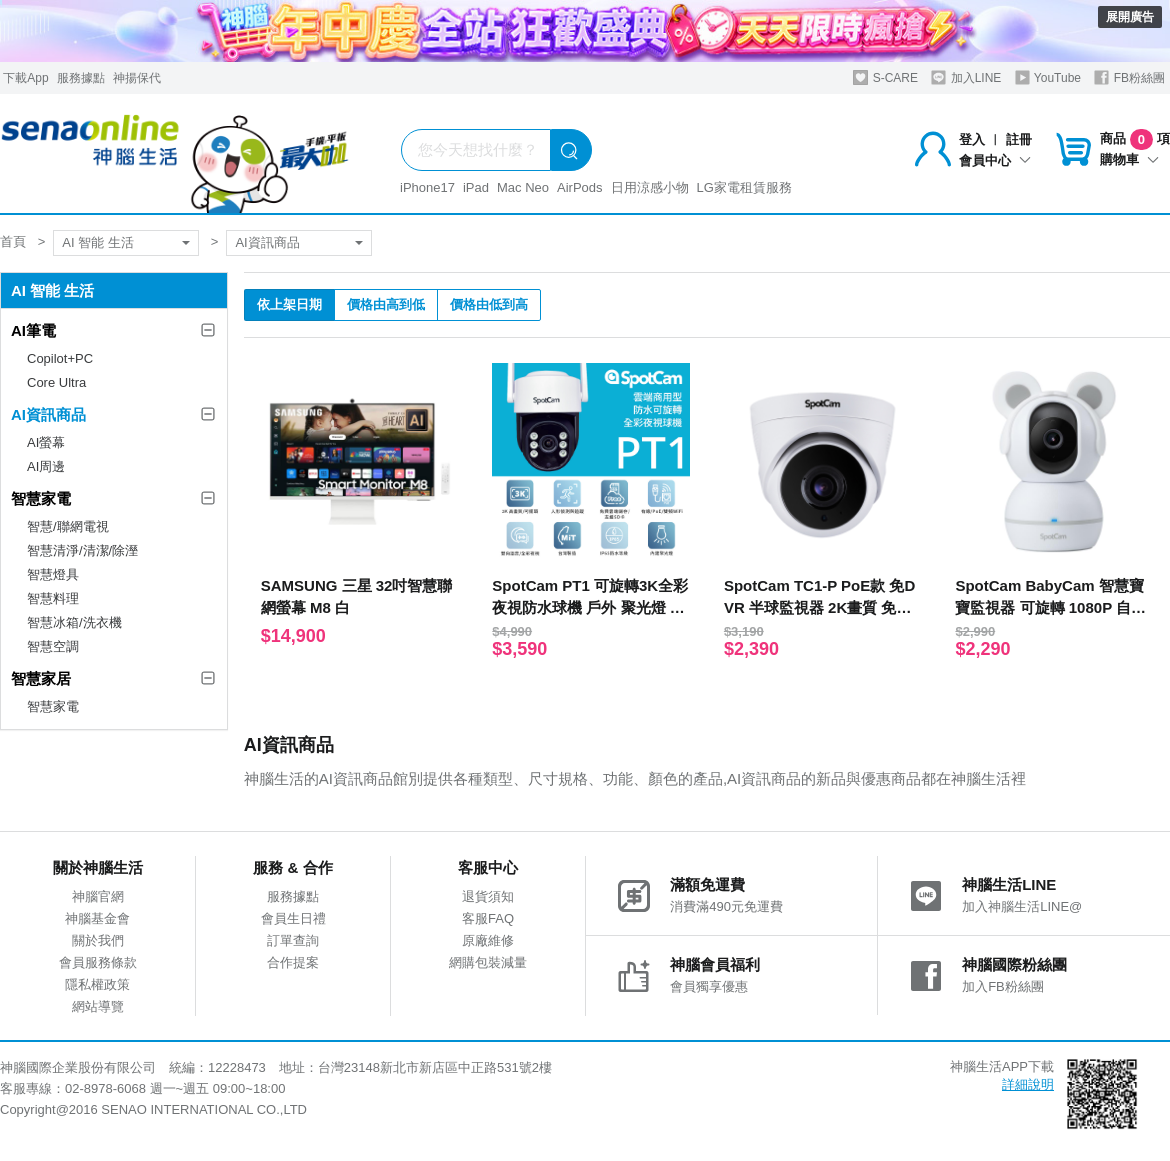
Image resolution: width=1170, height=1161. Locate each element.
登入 (972, 139)
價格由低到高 (489, 304)
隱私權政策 (97, 984)
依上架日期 (289, 304)
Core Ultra (56, 382)
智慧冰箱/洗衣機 (74, 622)
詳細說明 (1028, 1084)
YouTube (1048, 77)
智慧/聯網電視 (68, 526)
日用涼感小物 (650, 187)
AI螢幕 (46, 442)
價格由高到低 (386, 304)
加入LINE (966, 77)
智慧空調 (53, 646)
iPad (476, 187)
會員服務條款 (98, 962)
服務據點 (81, 78)
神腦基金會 (97, 918)
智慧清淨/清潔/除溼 (82, 550)
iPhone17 (427, 187)
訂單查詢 (293, 940)
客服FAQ (488, 918)
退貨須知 (488, 896)
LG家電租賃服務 (744, 187)
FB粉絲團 (1129, 77)
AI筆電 (33, 330)
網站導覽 (98, 1006)
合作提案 (293, 962)
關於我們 (98, 940)
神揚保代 (137, 78)
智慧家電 (41, 498)
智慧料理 (53, 598)
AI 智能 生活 (98, 242)
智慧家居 (41, 678)
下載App (25, 78)
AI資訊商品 (267, 242)
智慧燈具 (53, 574)
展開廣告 (1130, 17)
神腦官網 (98, 896)
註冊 (1019, 139)
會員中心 (995, 160)
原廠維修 (488, 940)
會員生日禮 (293, 918)
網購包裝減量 (488, 962)
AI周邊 (46, 466)
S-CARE (885, 77)
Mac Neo (523, 187)
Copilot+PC (60, 358)
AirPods (580, 187)
